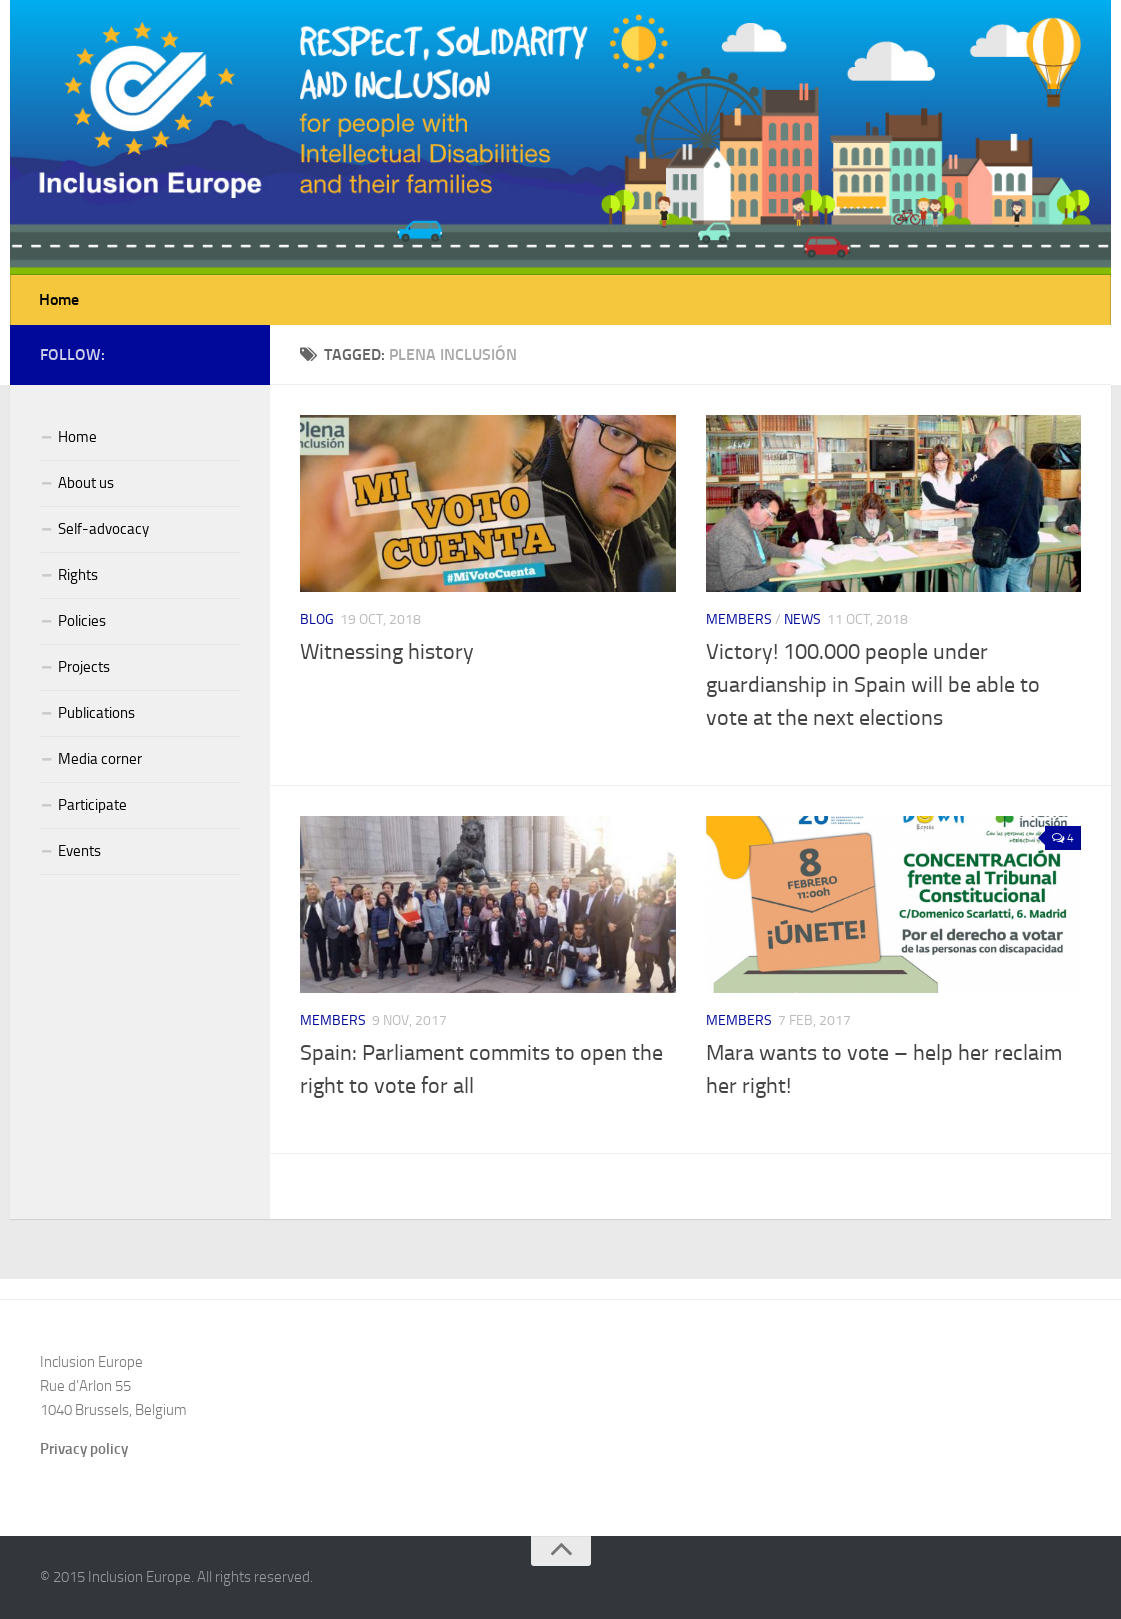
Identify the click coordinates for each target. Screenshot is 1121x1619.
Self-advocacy (103, 529)
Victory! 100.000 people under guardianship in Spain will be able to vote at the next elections (873, 685)
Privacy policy (84, 1449)
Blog (317, 619)
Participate (92, 805)
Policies (82, 621)
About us (86, 483)
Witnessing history (387, 652)
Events (79, 851)
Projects (84, 667)
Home (59, 299)
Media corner (100, 759)
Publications (96, 713)
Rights (78, 575)
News (802, 619)
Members (739, 619)
